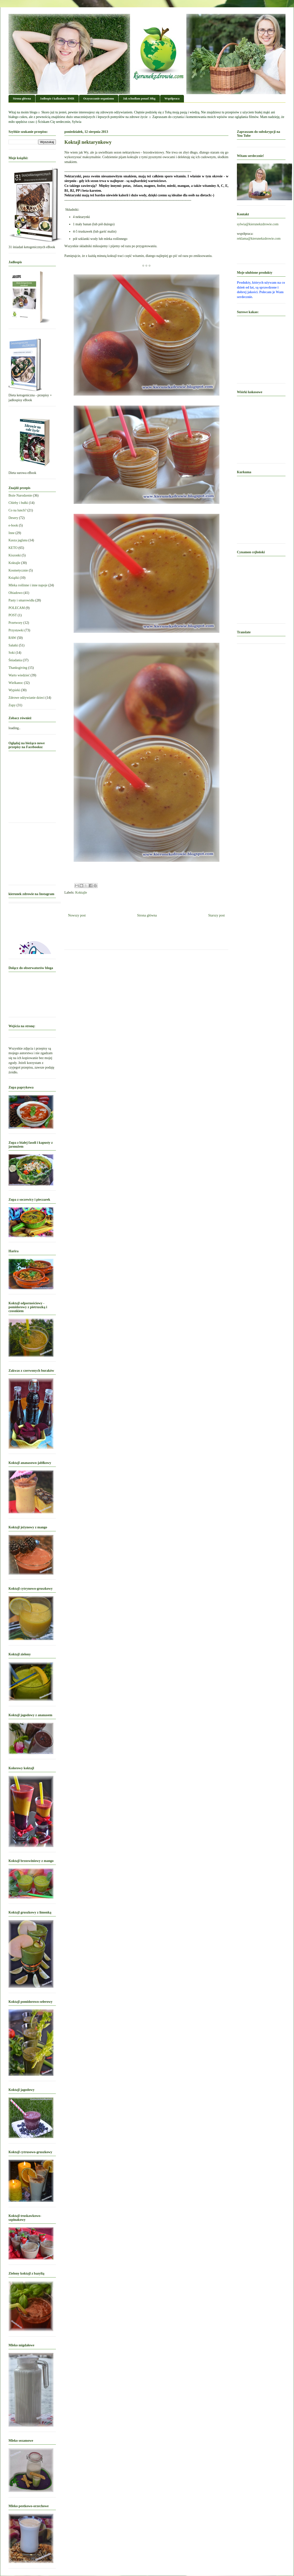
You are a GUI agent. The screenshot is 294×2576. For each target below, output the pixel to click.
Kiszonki (15, 555)
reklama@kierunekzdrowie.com (259, 238)
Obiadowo (16, 593)
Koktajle (81, 892)
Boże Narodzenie (20, 495)
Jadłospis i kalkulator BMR (57, 98)
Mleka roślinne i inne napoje (28, 585)
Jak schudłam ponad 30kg (139, 98)
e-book (13, 525)
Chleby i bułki (18, 503)
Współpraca (172, 98)
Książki (14, 578)
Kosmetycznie (18, 570)
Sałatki (13, 645)
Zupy (12, 705)
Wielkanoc (16, 683)
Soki (12, 652)
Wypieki (14, 690)
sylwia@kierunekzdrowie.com (257, 224)
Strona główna (22, 98)
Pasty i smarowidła (22, 600)
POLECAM (17, 608)
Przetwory (16, 623)
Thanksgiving (18, 668)
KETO (13, 548)
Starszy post (216, 915)
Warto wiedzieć (19, 675)
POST (13, 615)
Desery (13, 518)
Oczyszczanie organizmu (98, 98)
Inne (12, 533)
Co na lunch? (17, 510)
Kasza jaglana (18, 540)
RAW (12, 638)
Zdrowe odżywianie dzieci (27, 697)
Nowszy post (77, 915)
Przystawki (16, 630)
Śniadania (15, 660)
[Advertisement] (92, 937)
